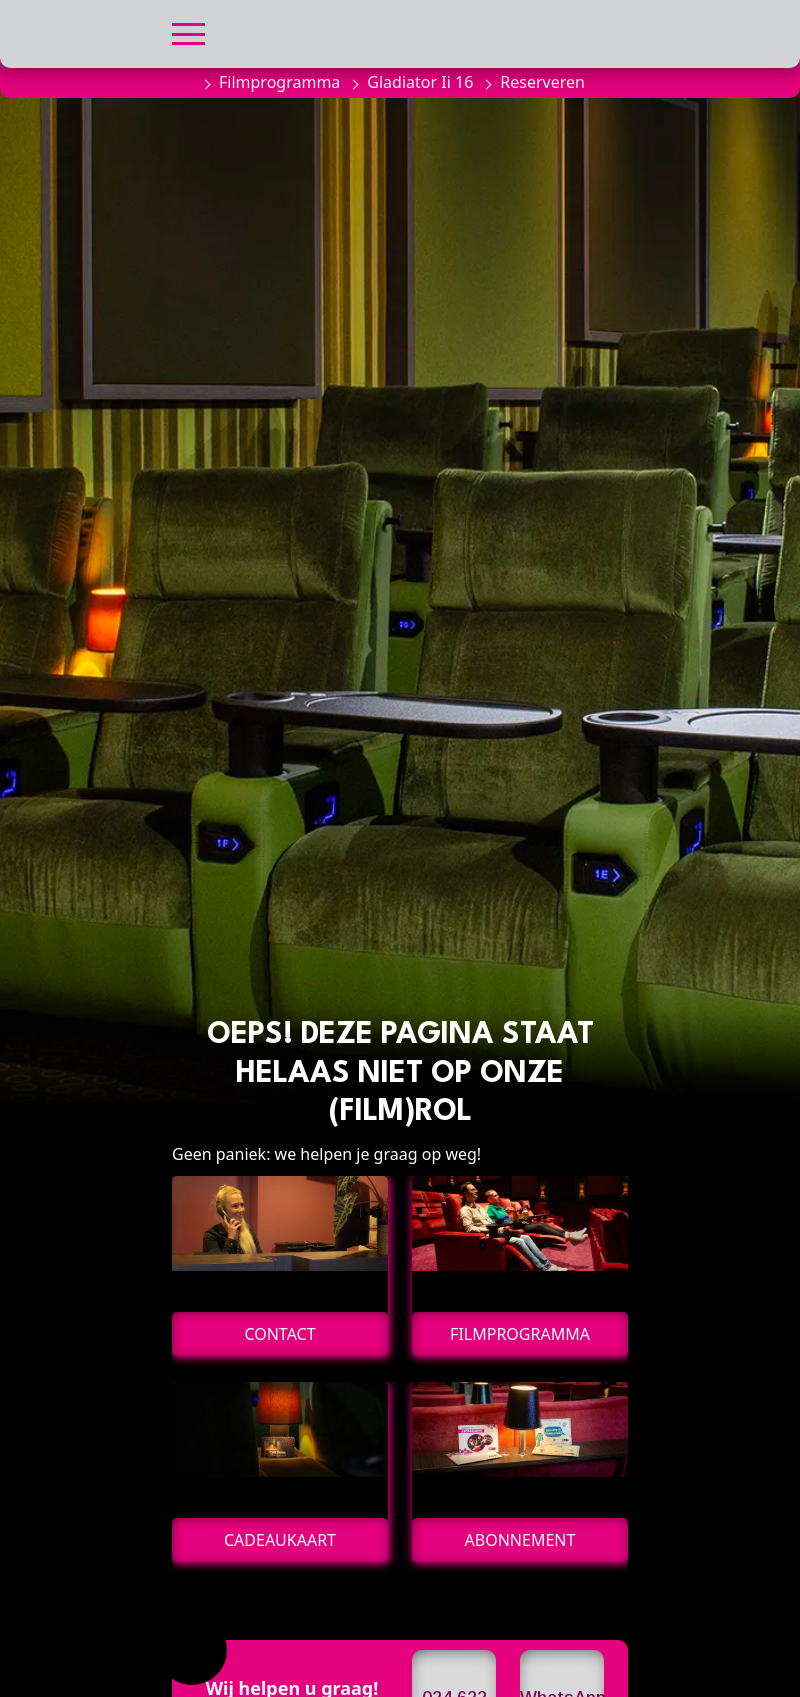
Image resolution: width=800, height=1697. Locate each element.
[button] (188, 31)
